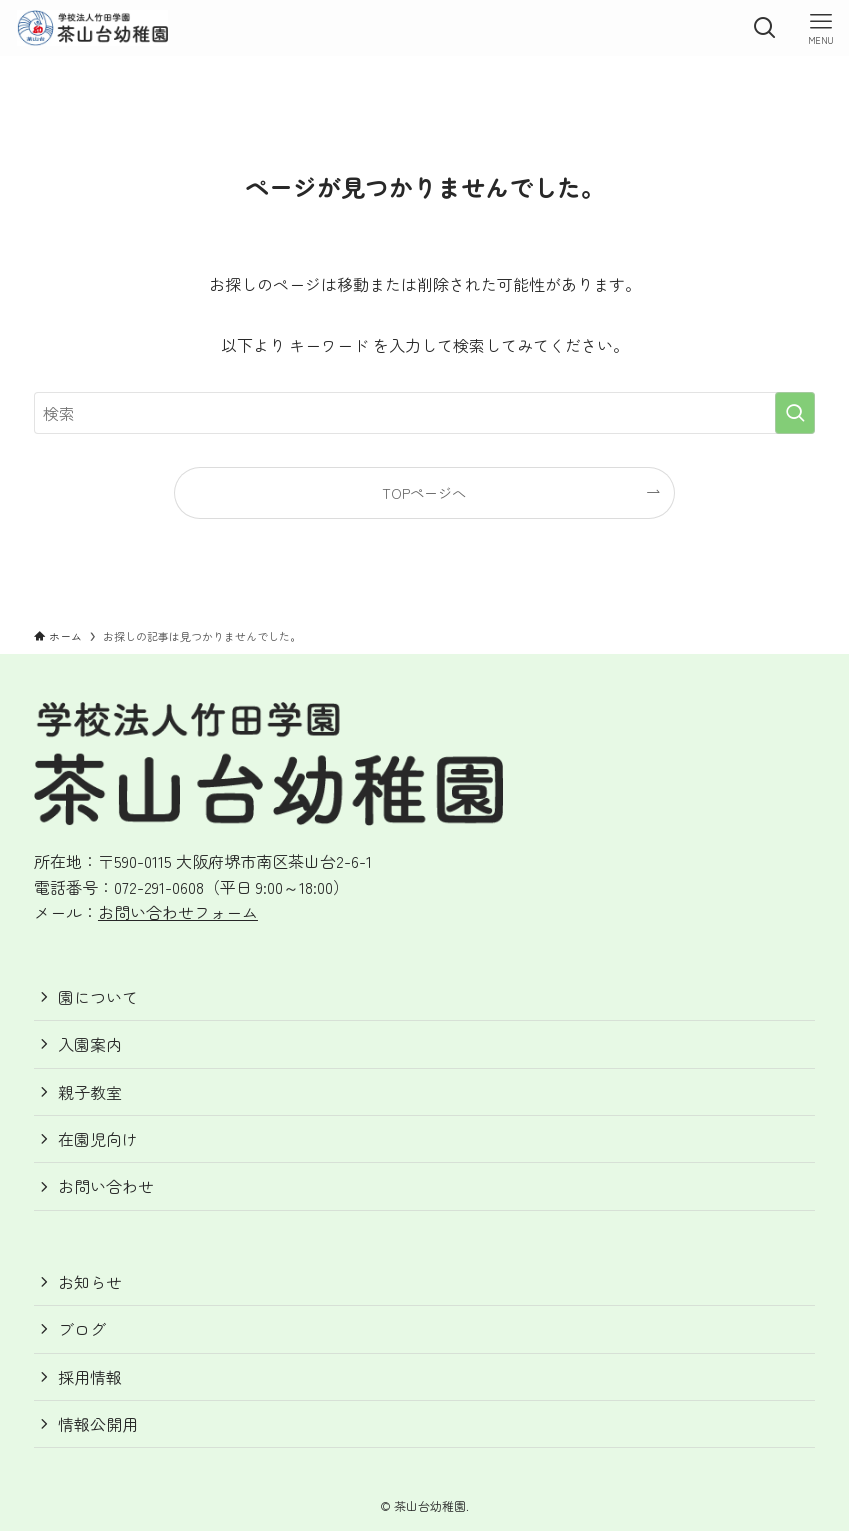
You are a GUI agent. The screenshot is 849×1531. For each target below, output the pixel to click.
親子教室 (90, 1092)
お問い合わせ (106, 1186)
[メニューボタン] (821, 28)
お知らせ (90, 1282)
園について (98, 997)
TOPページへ (424, 492)
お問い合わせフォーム (178, 912)
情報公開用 (98, 1424)
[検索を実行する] (795, 413)
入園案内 (90, 1044)
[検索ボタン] (765, 28)
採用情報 (90, 1377)
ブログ (82, 1329)
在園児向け (98, 1139)
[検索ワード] (424, 413)
